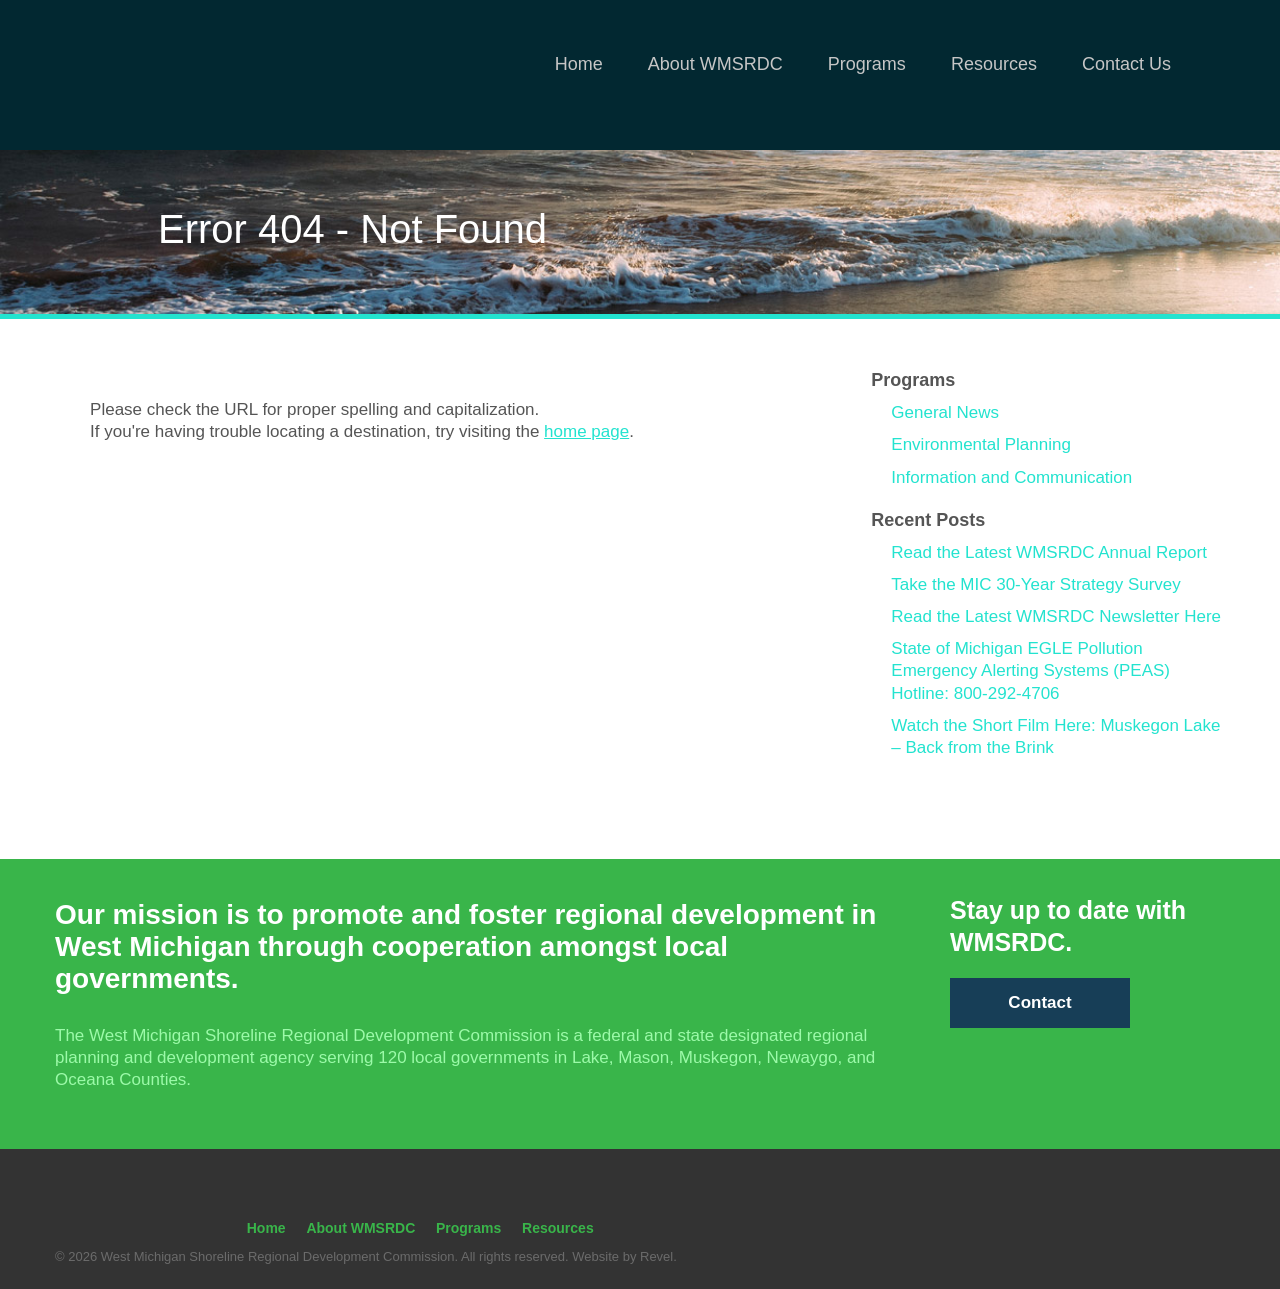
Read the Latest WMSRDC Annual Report (1049, 552)
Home (579, 64)
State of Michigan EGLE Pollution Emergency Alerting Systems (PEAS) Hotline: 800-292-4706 (1030, 670)
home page (586, 431)
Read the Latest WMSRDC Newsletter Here (1056, 616)
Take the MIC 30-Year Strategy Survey (1035, 584)
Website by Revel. (623, 1256)
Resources (994, 64)
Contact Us (1126, 64)
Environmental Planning (981, 444)
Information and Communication (1011, 477)
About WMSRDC (715, 64)
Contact (1039, 1002)
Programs (867, 64)
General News (945, 412)
